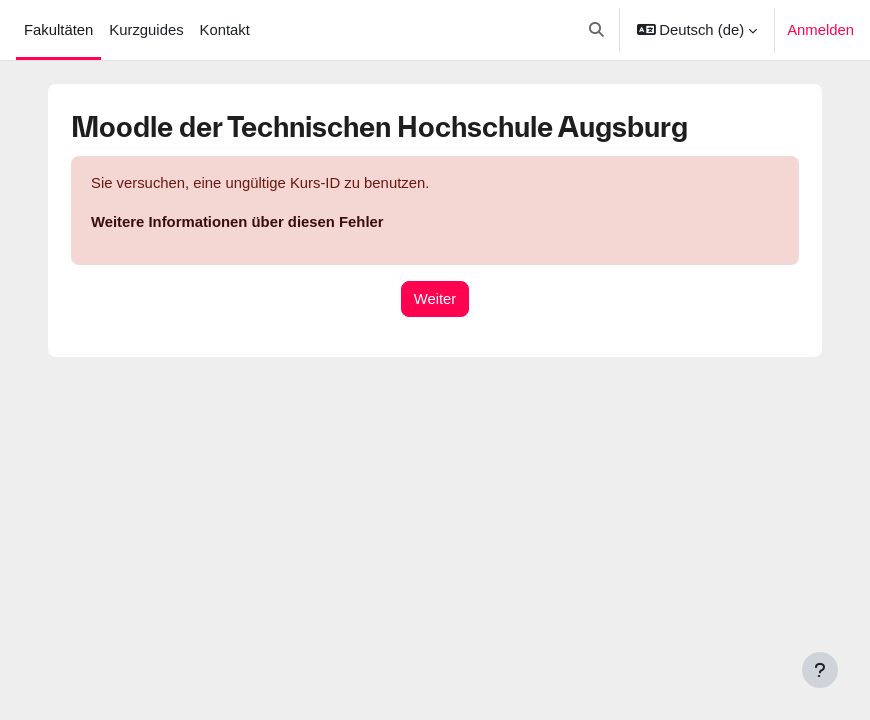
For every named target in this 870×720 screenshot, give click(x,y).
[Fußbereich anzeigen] (820, 670)
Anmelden (820, 30)
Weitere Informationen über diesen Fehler (237, 222)
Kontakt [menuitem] (225, 30)
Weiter (435, 299)
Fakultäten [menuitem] (58, 30)
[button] (596, 30)
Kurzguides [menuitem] (146, 30)
